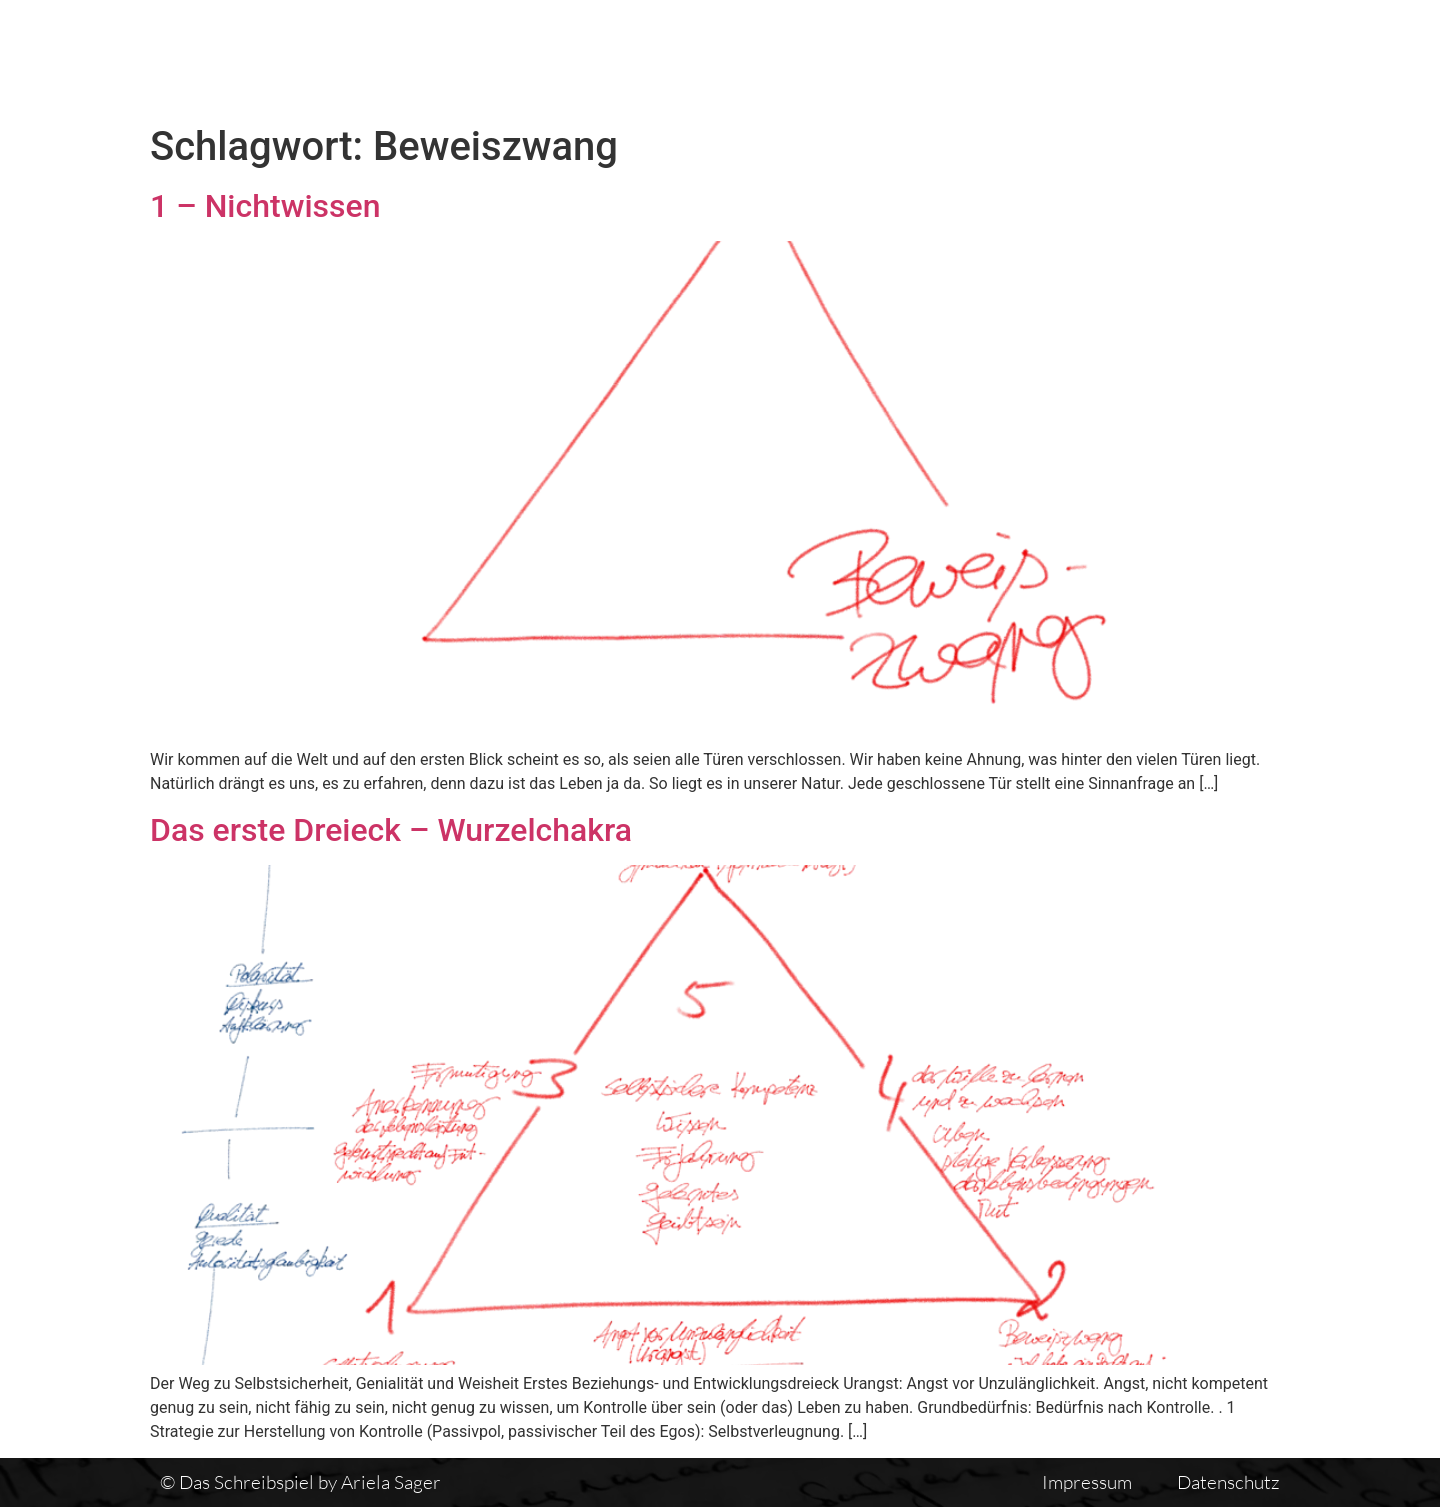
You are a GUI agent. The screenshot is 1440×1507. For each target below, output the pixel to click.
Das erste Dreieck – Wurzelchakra (391, 830)
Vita (1002, 56)
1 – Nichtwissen (265, 206)
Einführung (1113, 56)
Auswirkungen (1273, 56)
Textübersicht (879, 56)
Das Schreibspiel (699, 56)
